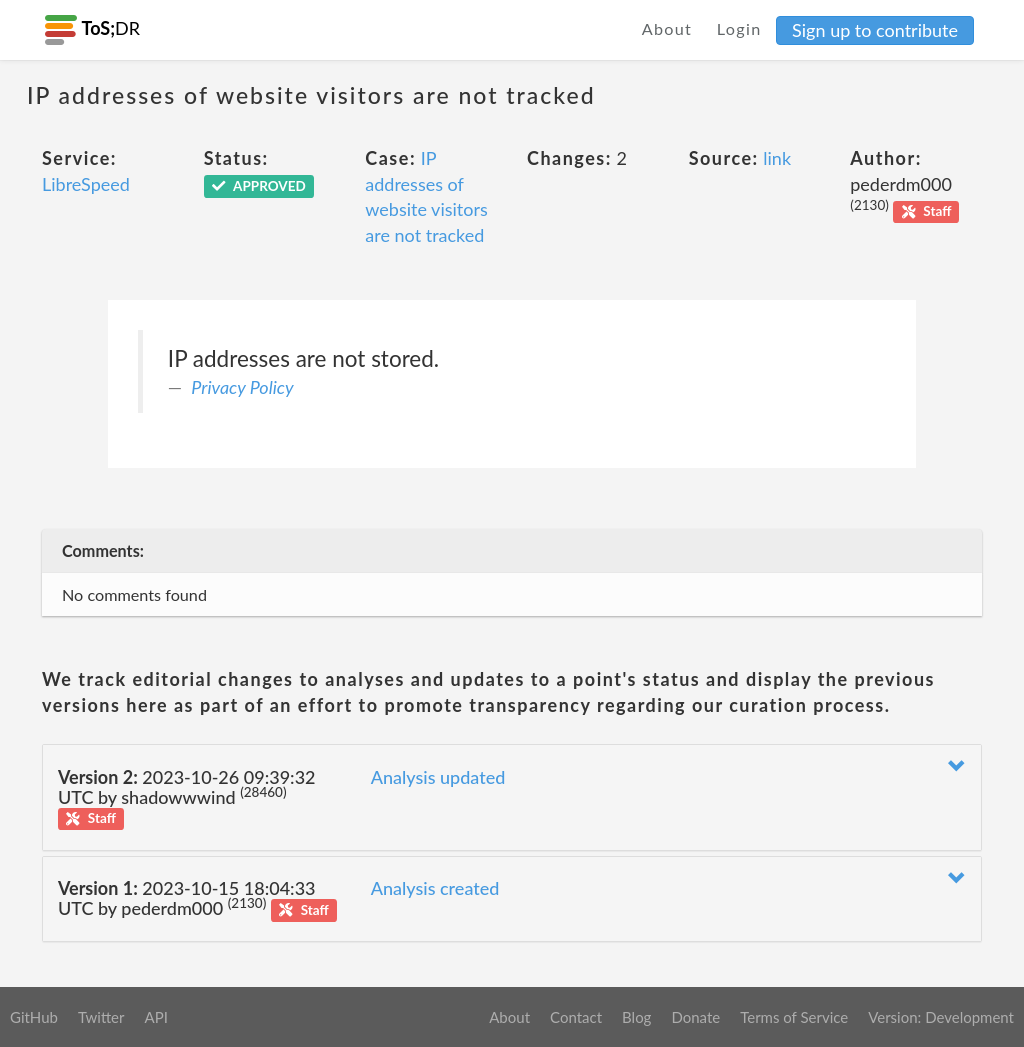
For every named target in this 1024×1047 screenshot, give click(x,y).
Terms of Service (794, 1017)
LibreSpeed (86, 184)
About (667, 28)
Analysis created (435, 888)
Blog (636, 1017)
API (155, 1017)
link (777, 158)
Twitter (101, 1017)
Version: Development (941, 1017)
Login (739, 28)
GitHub (34, 1017)
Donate (695, 1017)
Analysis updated (438, 777)
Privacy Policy (242, 387)
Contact (576, 1017)
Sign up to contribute (875, 30)
